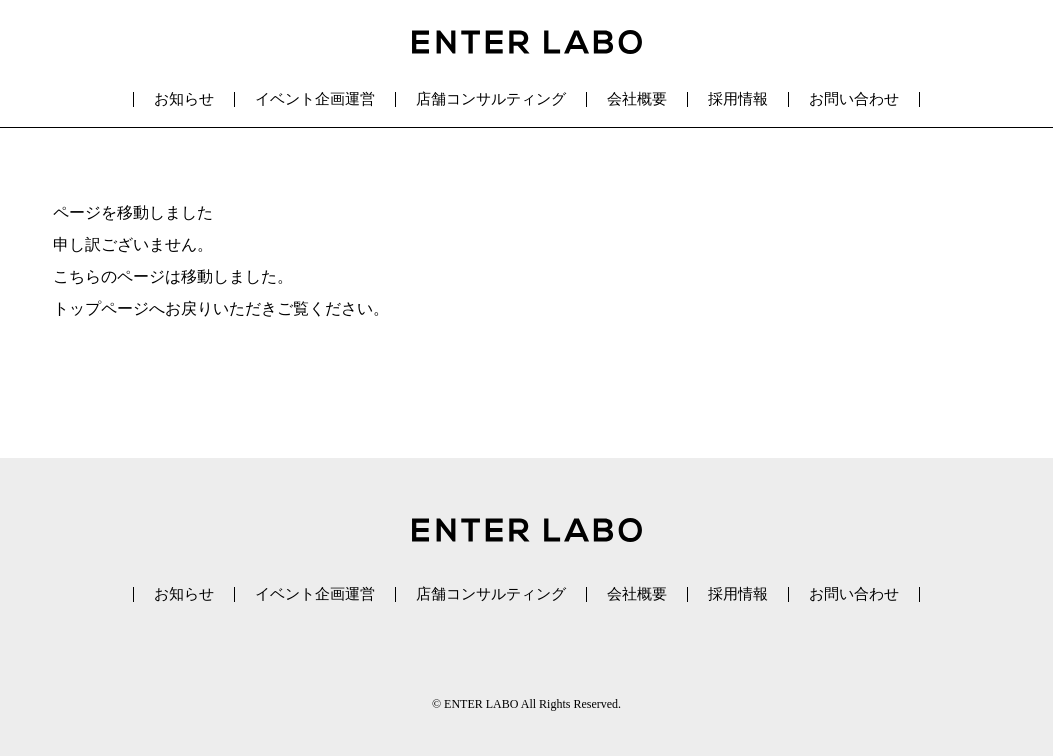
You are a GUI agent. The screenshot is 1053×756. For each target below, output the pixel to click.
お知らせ (184, 99)
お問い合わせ (854, 99)
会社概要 (637, 99)
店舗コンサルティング (491, 99)
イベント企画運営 (315, 99)
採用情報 (738, 99)
